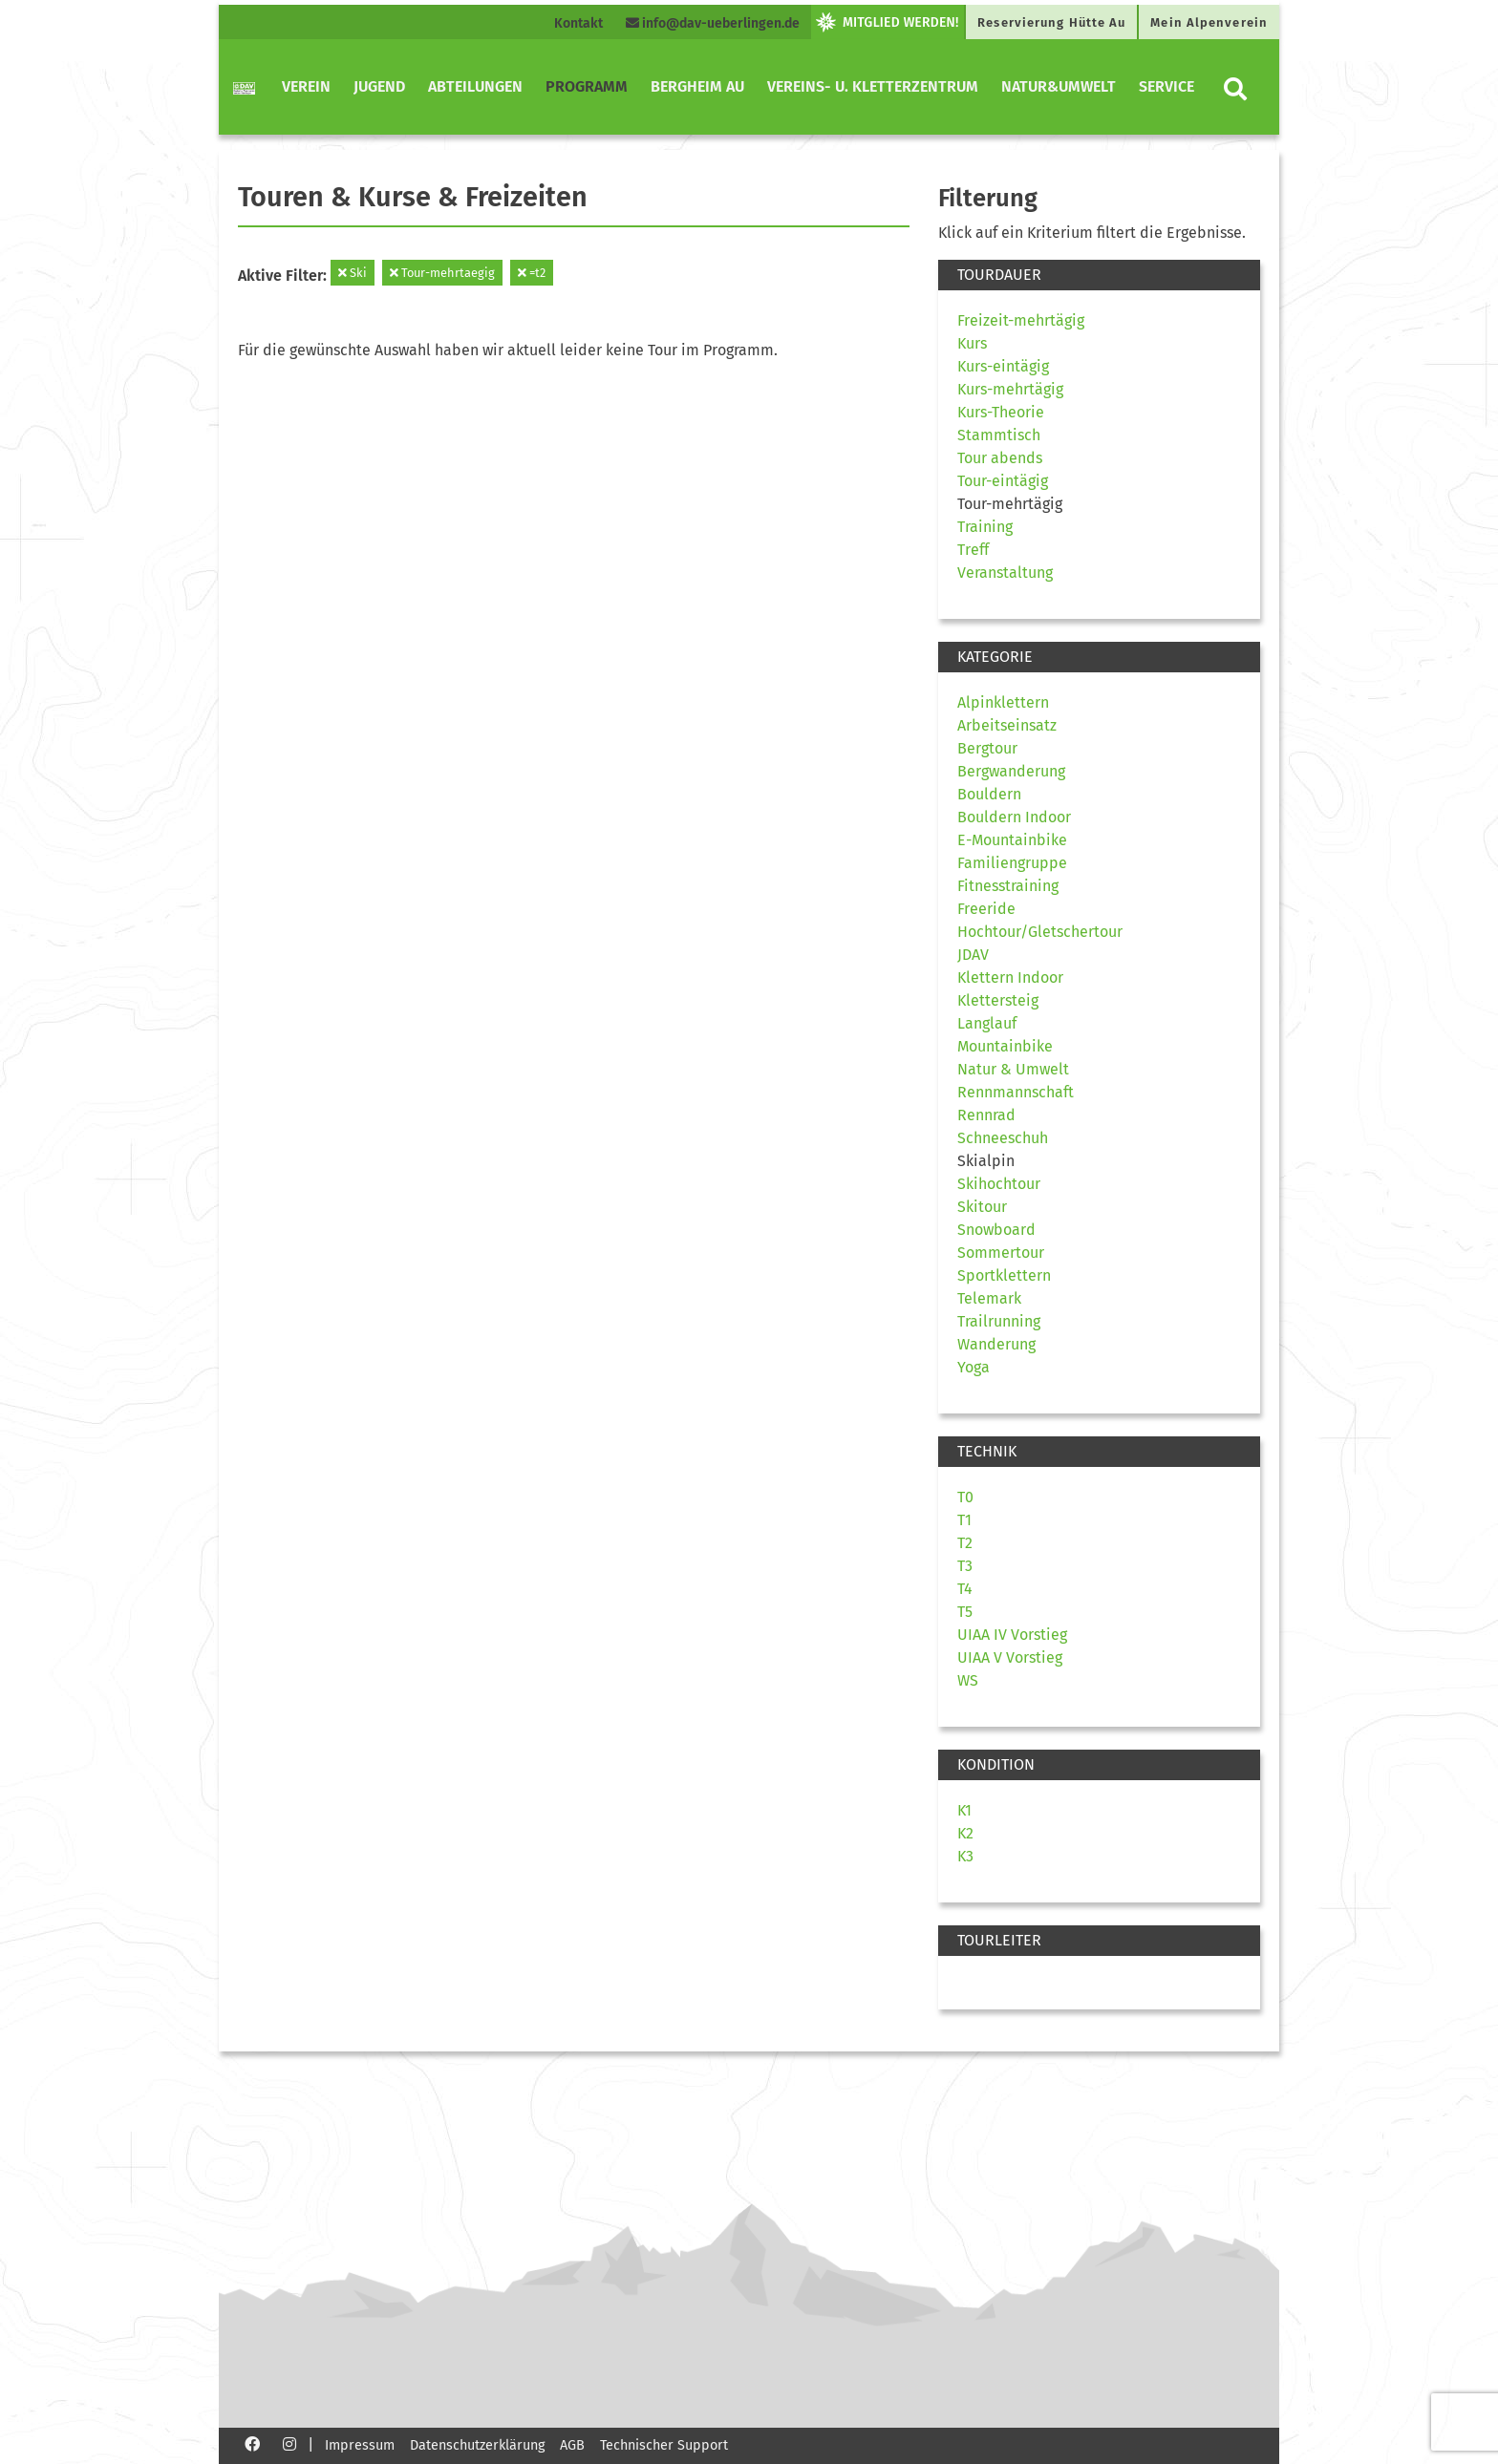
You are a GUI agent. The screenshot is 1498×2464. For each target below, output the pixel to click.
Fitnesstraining (1008, 886)
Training (985, 527)
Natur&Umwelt (1058, 86)
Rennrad (986, 1115)
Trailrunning (998, 1321)
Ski (352, 273)
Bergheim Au (697, 86)
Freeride (986, 909)
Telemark (989, 1298)
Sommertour (1000, 1252)
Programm (587, 86)
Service (1166, 86)
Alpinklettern (1003, 702)
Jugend (379, 86)
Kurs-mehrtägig (1010, 389)
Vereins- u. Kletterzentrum (872, 86)
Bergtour (987, 748)
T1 (964, 1520)
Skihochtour (998, 1184)
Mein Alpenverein (1209, 22)
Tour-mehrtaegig (442, 273)
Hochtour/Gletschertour (1040, 932)
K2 (965, 1833)
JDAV (973, 954)
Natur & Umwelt (1013, 1069)
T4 (965, 1589)
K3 (965, 1856)
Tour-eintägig (1002, 481)
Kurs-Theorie (1000, 412)
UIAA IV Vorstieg (1012, 1634)
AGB (572, 2445)
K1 (964, 1810)
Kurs (972, 343)
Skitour (982, 1207)
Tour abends (999, 458)
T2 (965, 1543)
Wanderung (996, 1344)
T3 (965, 1566)
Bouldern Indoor (1014, 817)
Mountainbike (1005, 1046)
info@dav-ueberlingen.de (713, 23)
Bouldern (989, 794)
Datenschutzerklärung (477, 2445)
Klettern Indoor (1010, 977)
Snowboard (996, 1230)
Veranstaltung (1005, 572)
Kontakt (578, 23)
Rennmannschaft (1015, 1092)
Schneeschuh (1002, 1138)
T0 (965, 1497)
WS (967, 1680)
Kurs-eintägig (1003, 366)
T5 (965, 1612)
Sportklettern (1004, 1275)
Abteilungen (475, 86)
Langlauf (986, 1023)
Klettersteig (997, 1000)
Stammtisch (998, 435)
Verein (306, 86)
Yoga (973, 1367)
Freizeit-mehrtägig (1020, 320)
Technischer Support (664, 2445)
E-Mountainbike (1012, 840)
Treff (973, 550)
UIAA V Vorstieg (1009, 1657)
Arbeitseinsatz (1007, 725)
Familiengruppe (1012, 863)
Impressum (360, 2445)
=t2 (532, 273)
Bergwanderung (1011, 771)
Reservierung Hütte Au (1051, 22)
